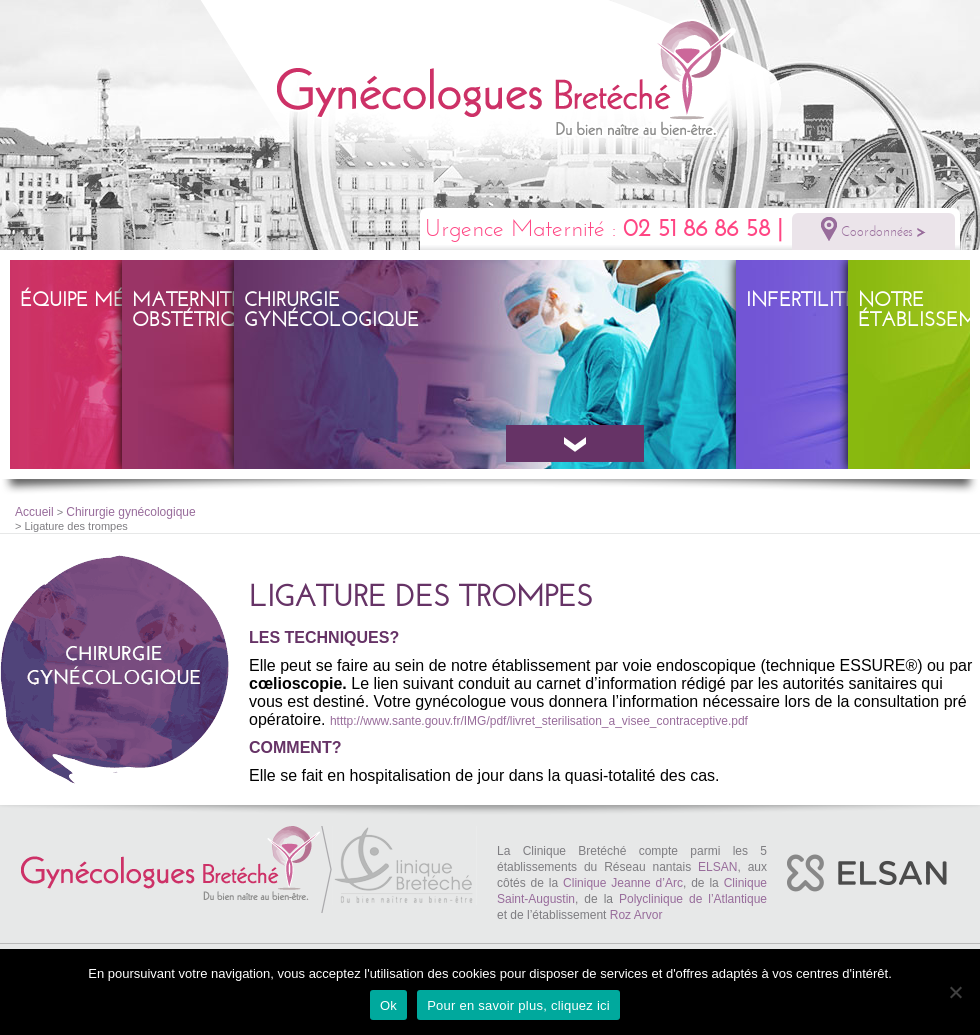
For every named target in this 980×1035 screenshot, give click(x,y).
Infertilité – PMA (834, 299)
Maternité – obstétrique (197, 309)
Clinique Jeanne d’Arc (623, 883)
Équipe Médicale (107, 299)
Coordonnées (873, 229)
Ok (388, 1005)
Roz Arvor (636, 915)
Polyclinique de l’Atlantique (693, 899)
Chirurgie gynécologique (331, 309)
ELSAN (717, 867)
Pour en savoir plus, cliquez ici (518, 1005)
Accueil (34, 512)
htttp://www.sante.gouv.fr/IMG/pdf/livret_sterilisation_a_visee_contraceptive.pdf (539, 721)
